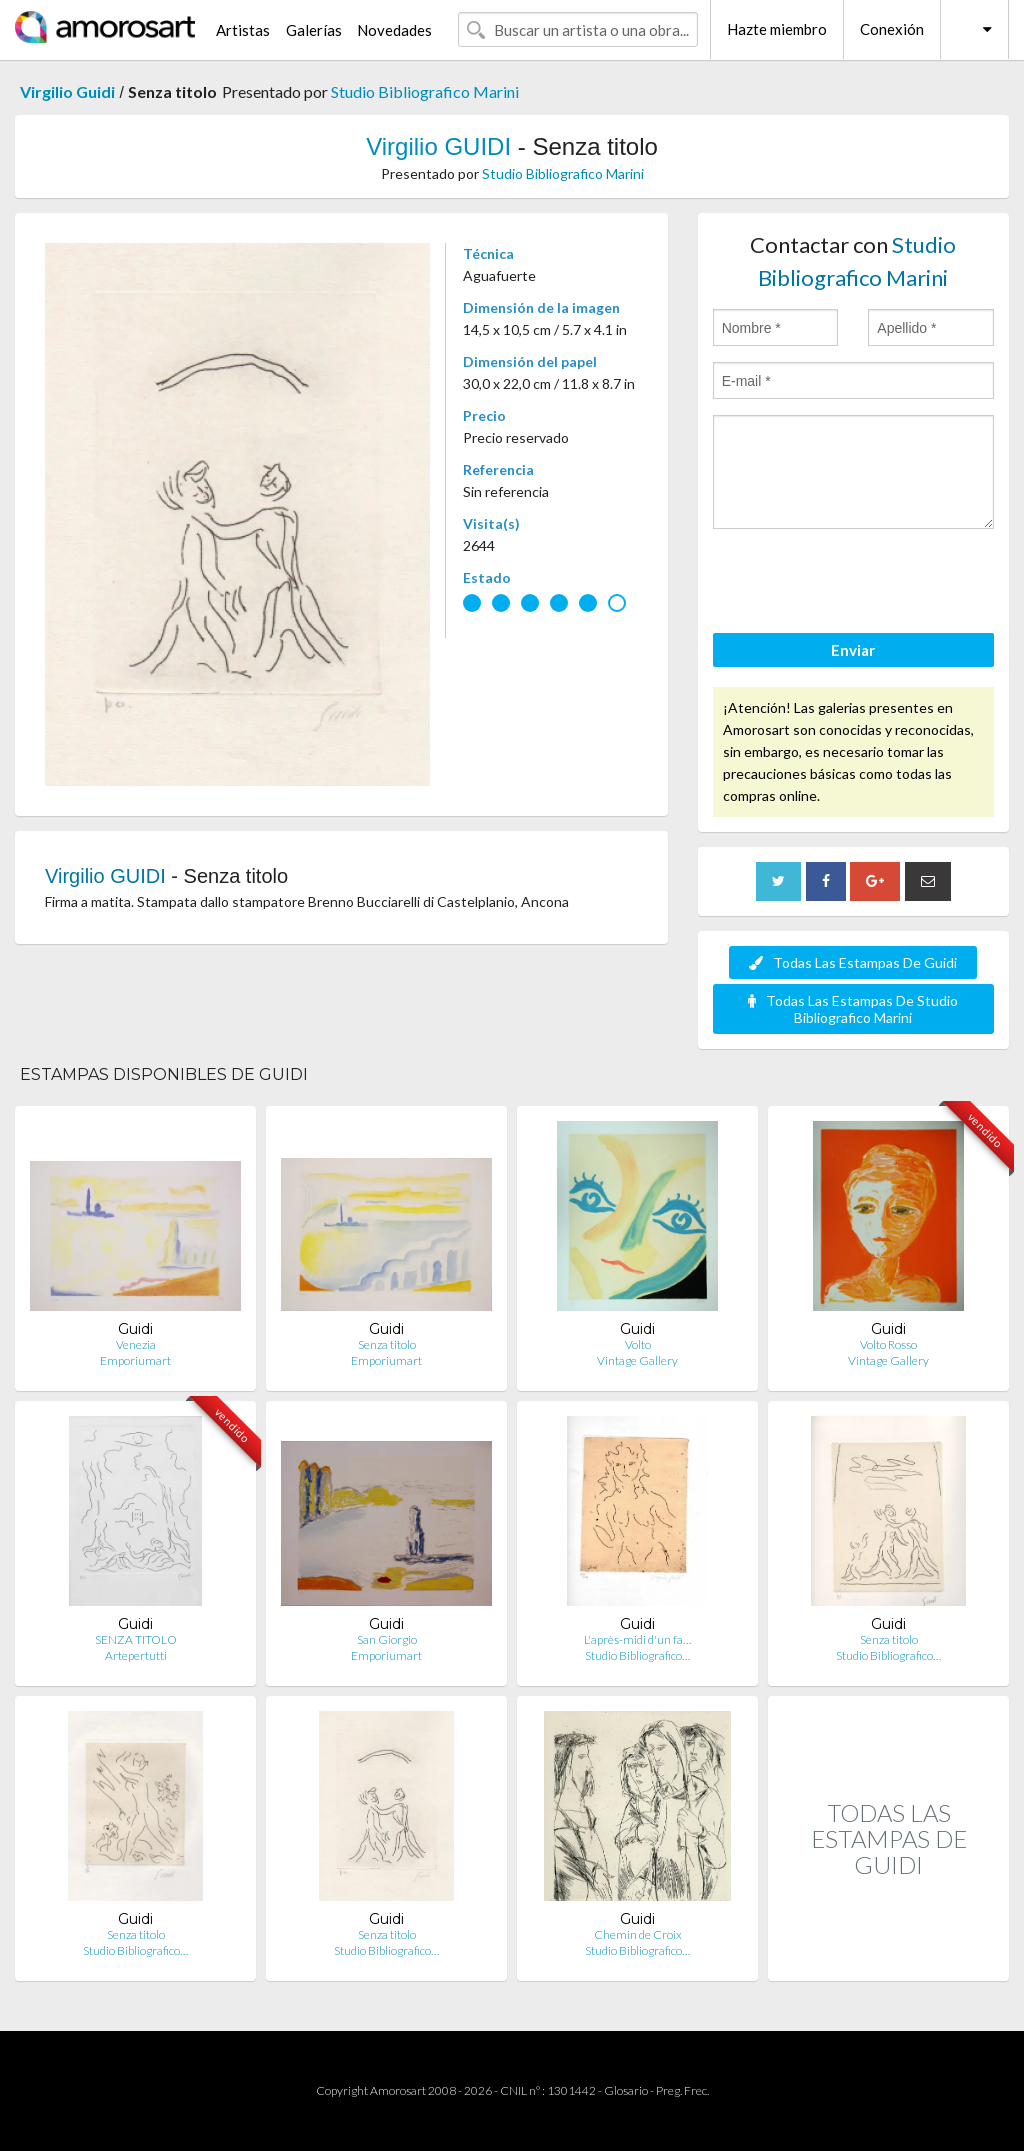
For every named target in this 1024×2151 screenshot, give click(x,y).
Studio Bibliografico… (637, 1655)
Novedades (394, 30)
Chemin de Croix (638, 1934)
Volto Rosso (888, 1344)
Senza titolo (387, 1344)
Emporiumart (135, 1360)
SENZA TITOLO (136, 1639)
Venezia (136, 1344)
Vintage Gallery (637, 1360)
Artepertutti (136, 1655)
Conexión (892, 29)
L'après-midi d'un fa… (637, 1639)
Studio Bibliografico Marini (425, 91)
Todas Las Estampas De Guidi (853, 962)
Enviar (853, 650)
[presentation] (865, 584)
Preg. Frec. (682, 2090)
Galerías (314, 30)
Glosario (626, 2090)
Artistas (243, 30)
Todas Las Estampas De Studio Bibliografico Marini (853, 1009)
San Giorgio (387, 1639)
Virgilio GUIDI (438, 146)
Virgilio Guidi (67, 91)
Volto (638, 1344)
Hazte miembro (777, 29)
